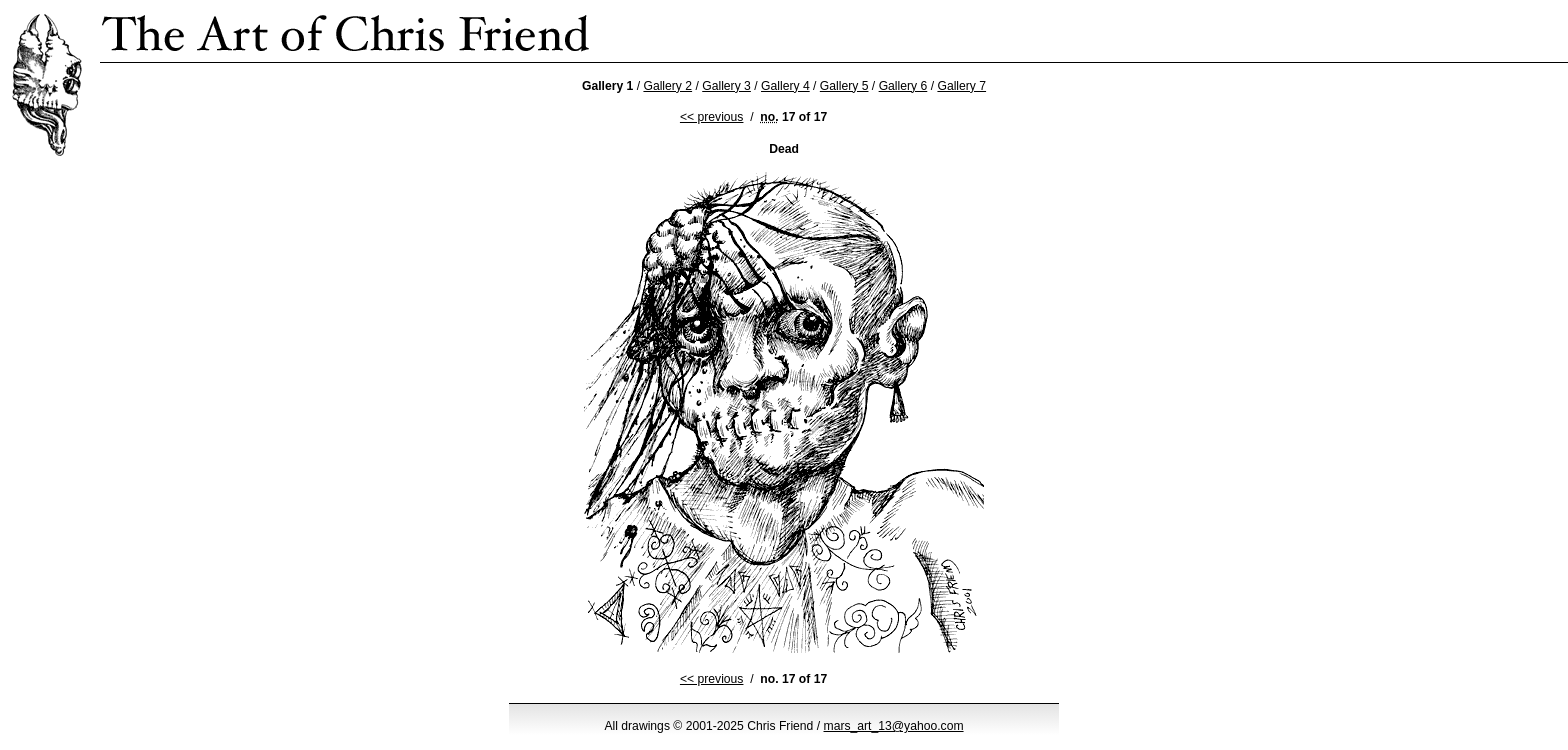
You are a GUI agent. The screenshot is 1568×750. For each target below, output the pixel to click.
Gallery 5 (844, 86)
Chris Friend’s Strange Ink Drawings (346, 31)
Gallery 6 (903, 86)
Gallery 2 (667, 86)
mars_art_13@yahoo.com (894, 726)
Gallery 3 (726, 86)
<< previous (712, 117)
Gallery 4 (785, 86)
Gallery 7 (961, 86)
